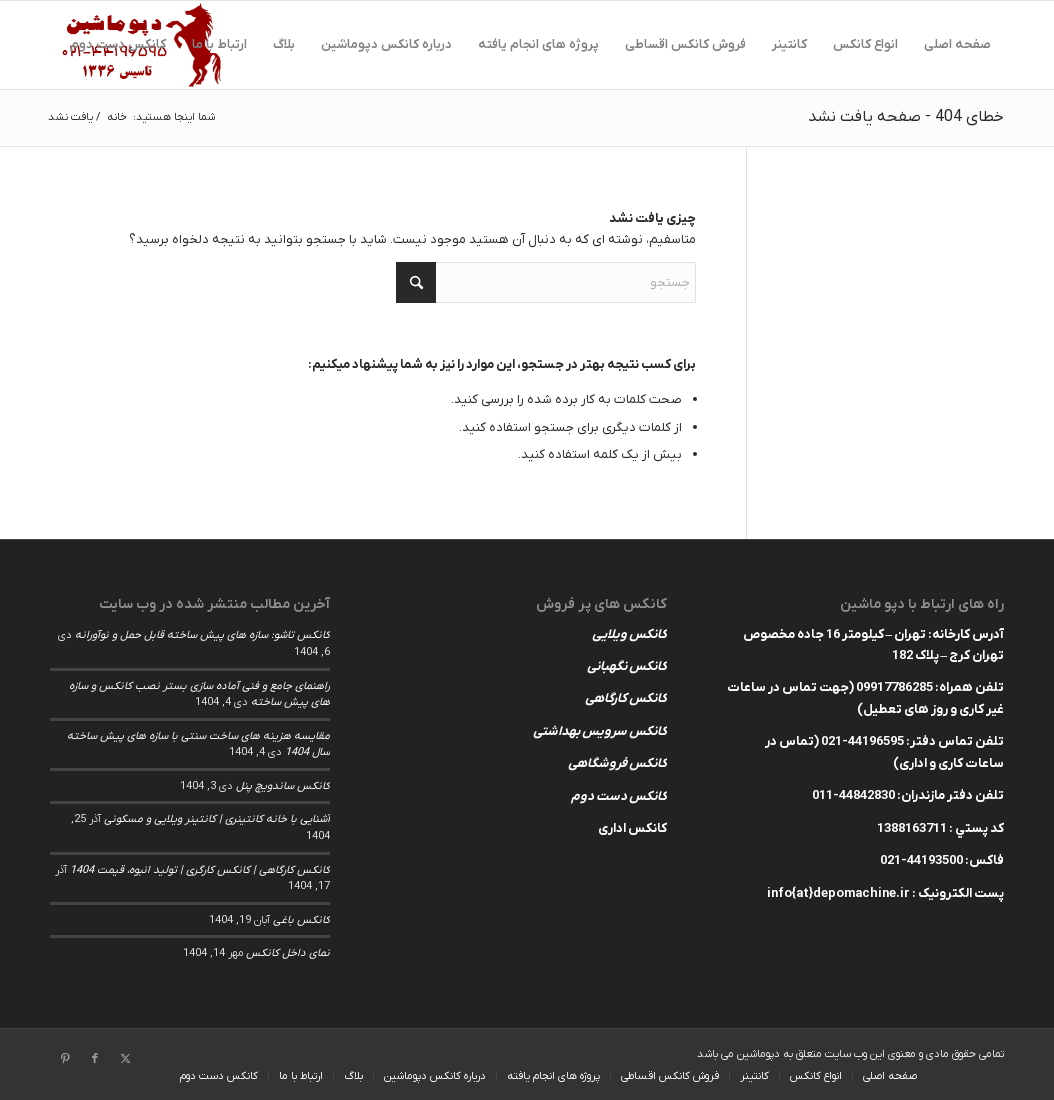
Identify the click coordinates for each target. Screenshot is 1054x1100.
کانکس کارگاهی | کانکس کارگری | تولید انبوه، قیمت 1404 (200, 870)
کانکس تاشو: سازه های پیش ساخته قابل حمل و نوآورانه (202, 635)
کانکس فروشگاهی (617, 763)
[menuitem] (957, 45)
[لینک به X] (125, 1059)
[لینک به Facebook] (95, 1059)
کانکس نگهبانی (627, 666)
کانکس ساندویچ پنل (283, 786)
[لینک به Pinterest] (65, 1059)
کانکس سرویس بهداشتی (600, 731)
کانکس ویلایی (629, 634)
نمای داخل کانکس (288, 953)
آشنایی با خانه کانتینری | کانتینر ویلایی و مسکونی (217, 819)
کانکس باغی (301, 920)
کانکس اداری (632, 828)
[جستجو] (546, 282)
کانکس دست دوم (619, 796)
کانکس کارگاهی (626, 698)
